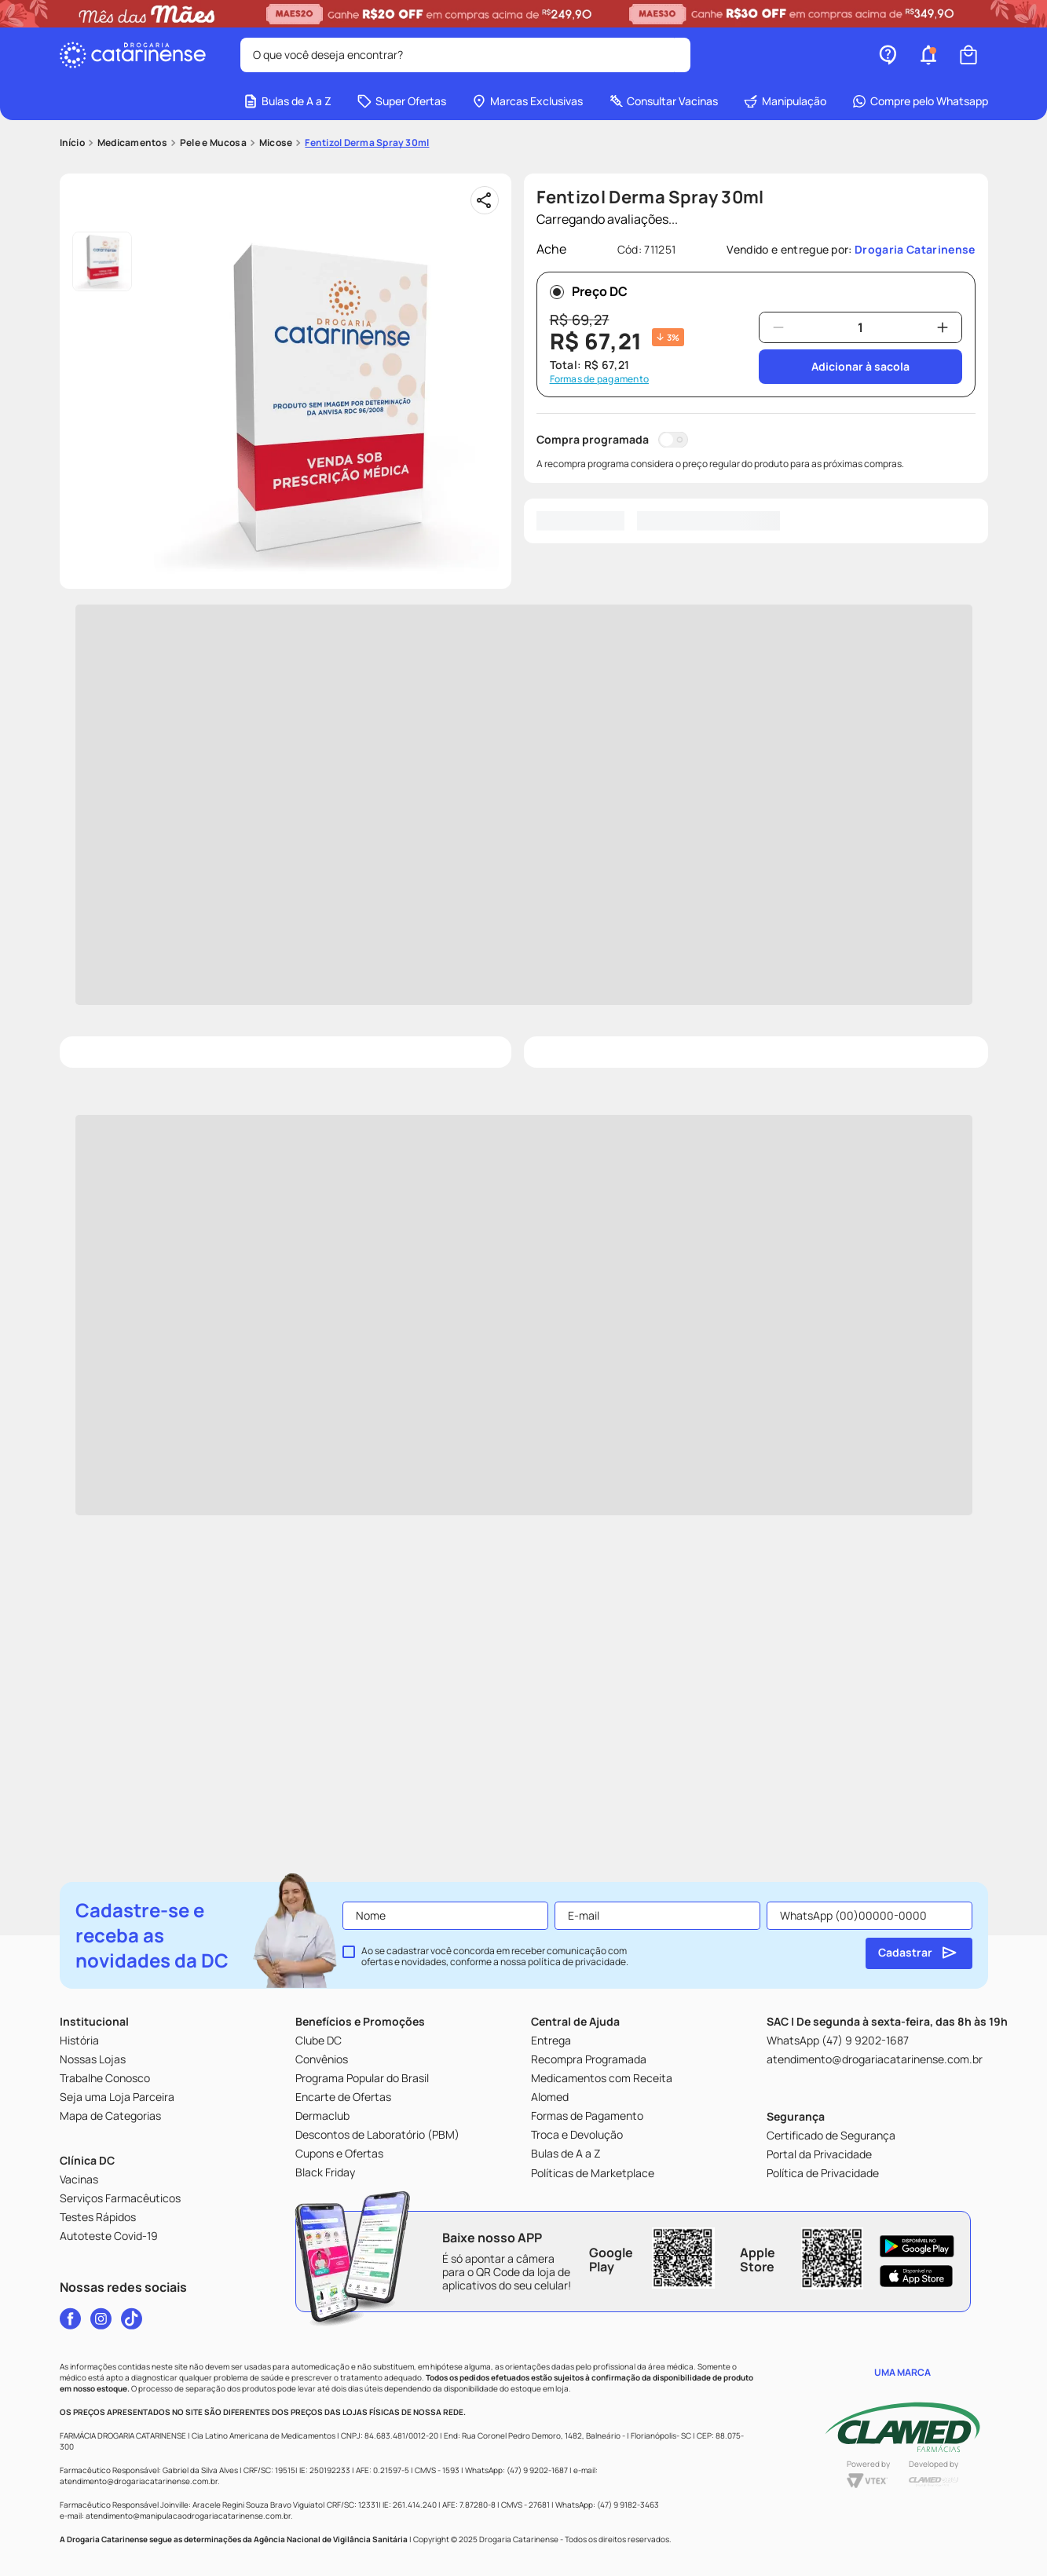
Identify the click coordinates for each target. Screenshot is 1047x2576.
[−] (778, 327)
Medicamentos (132, 142)
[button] (928, 55)
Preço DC (589, 291)
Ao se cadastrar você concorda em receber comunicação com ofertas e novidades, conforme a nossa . (494, 1957)
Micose (275, 142)
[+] (942, 327)
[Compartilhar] (484, 200)
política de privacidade (577, 1961)
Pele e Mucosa (213, 142)
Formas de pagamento (600, 379)
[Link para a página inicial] (72, 143)
